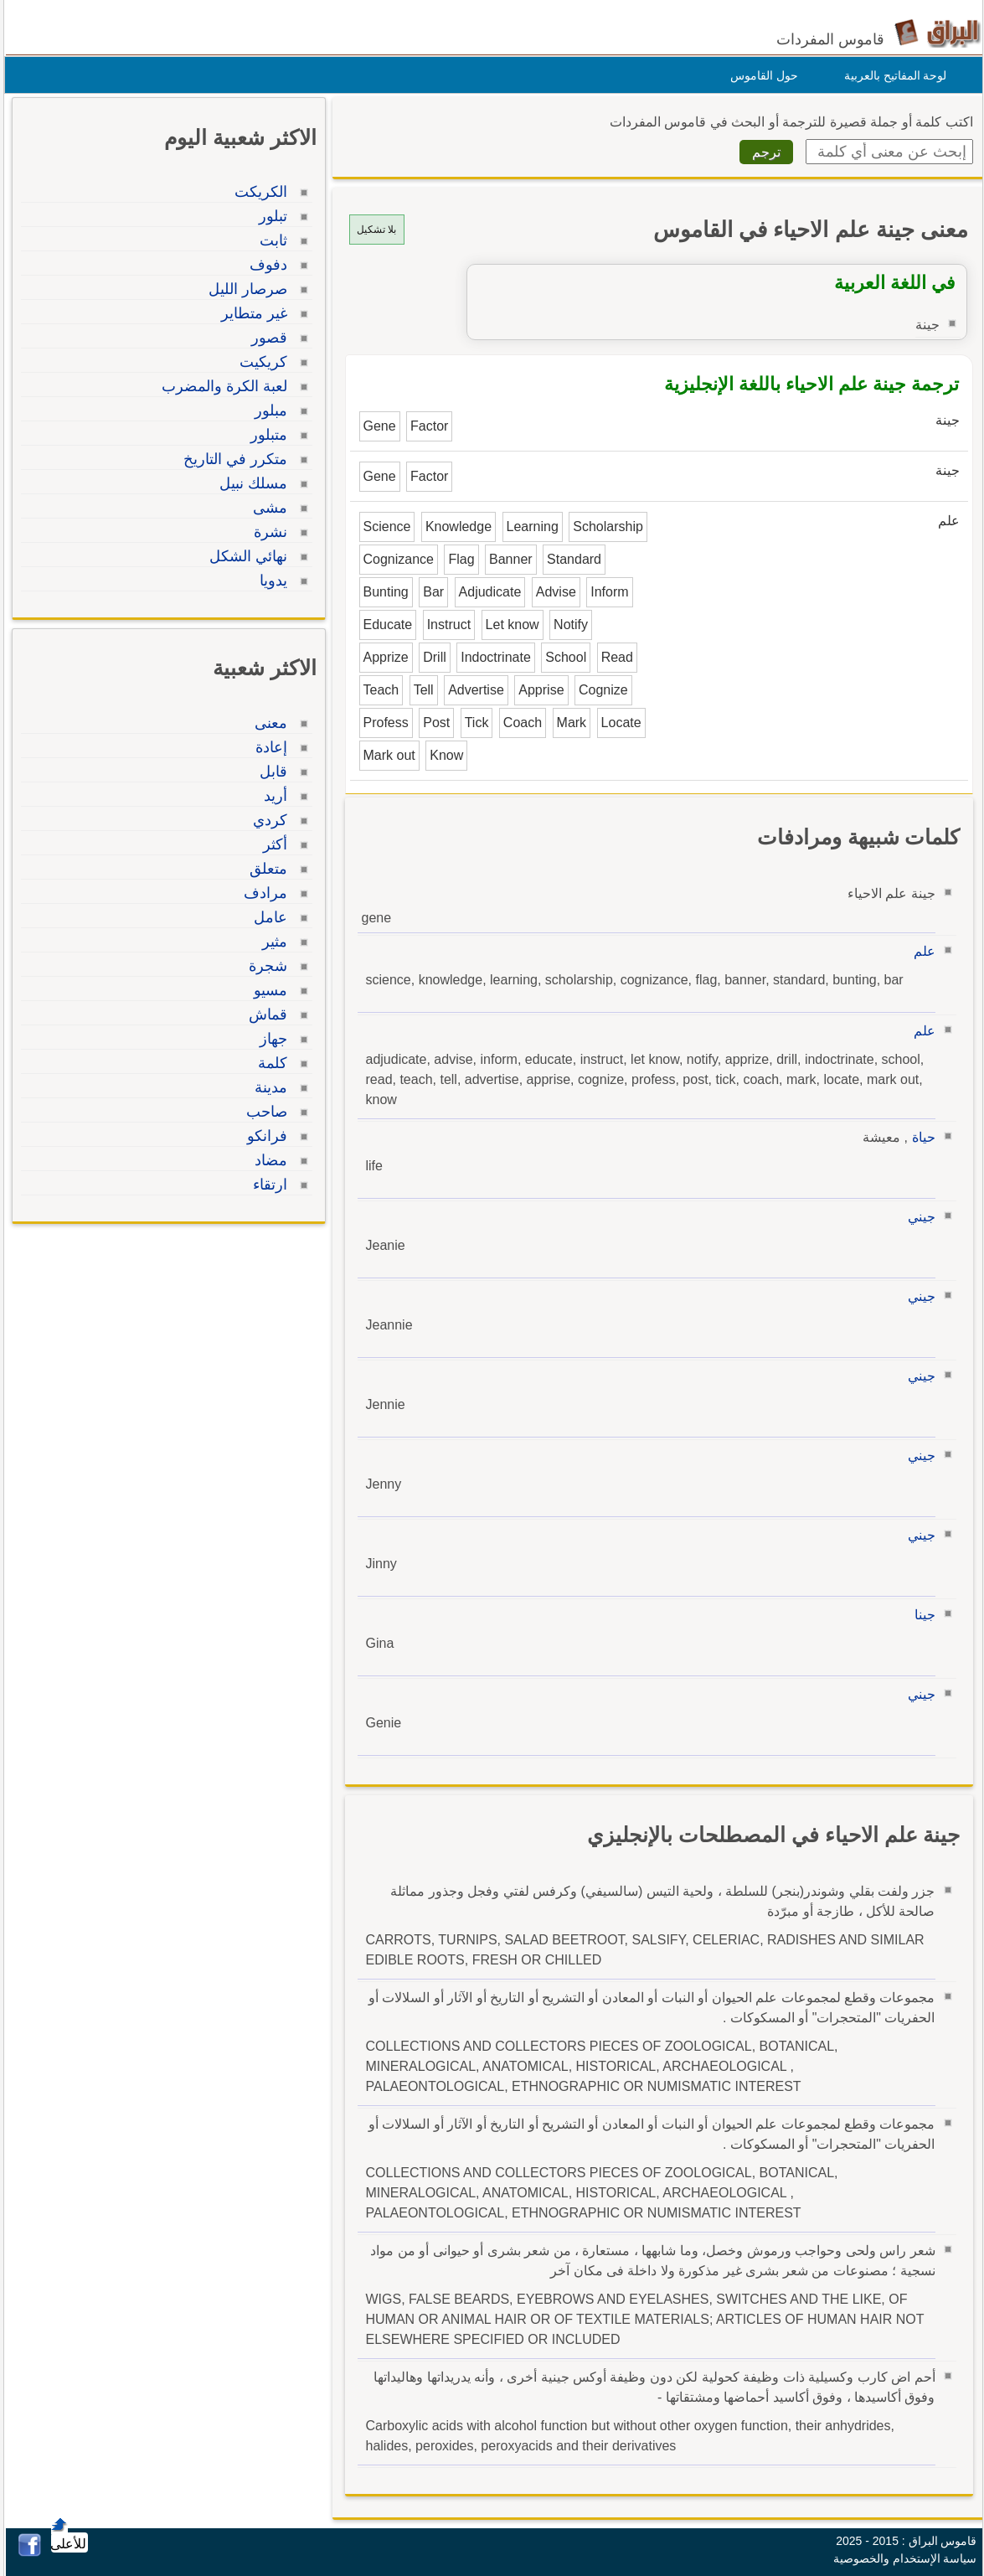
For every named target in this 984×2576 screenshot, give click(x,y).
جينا (920, 1615)
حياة (919, 1137)
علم (920, 951)
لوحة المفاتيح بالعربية (891, 75)
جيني (917, 1217)
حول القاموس (760, 75)
